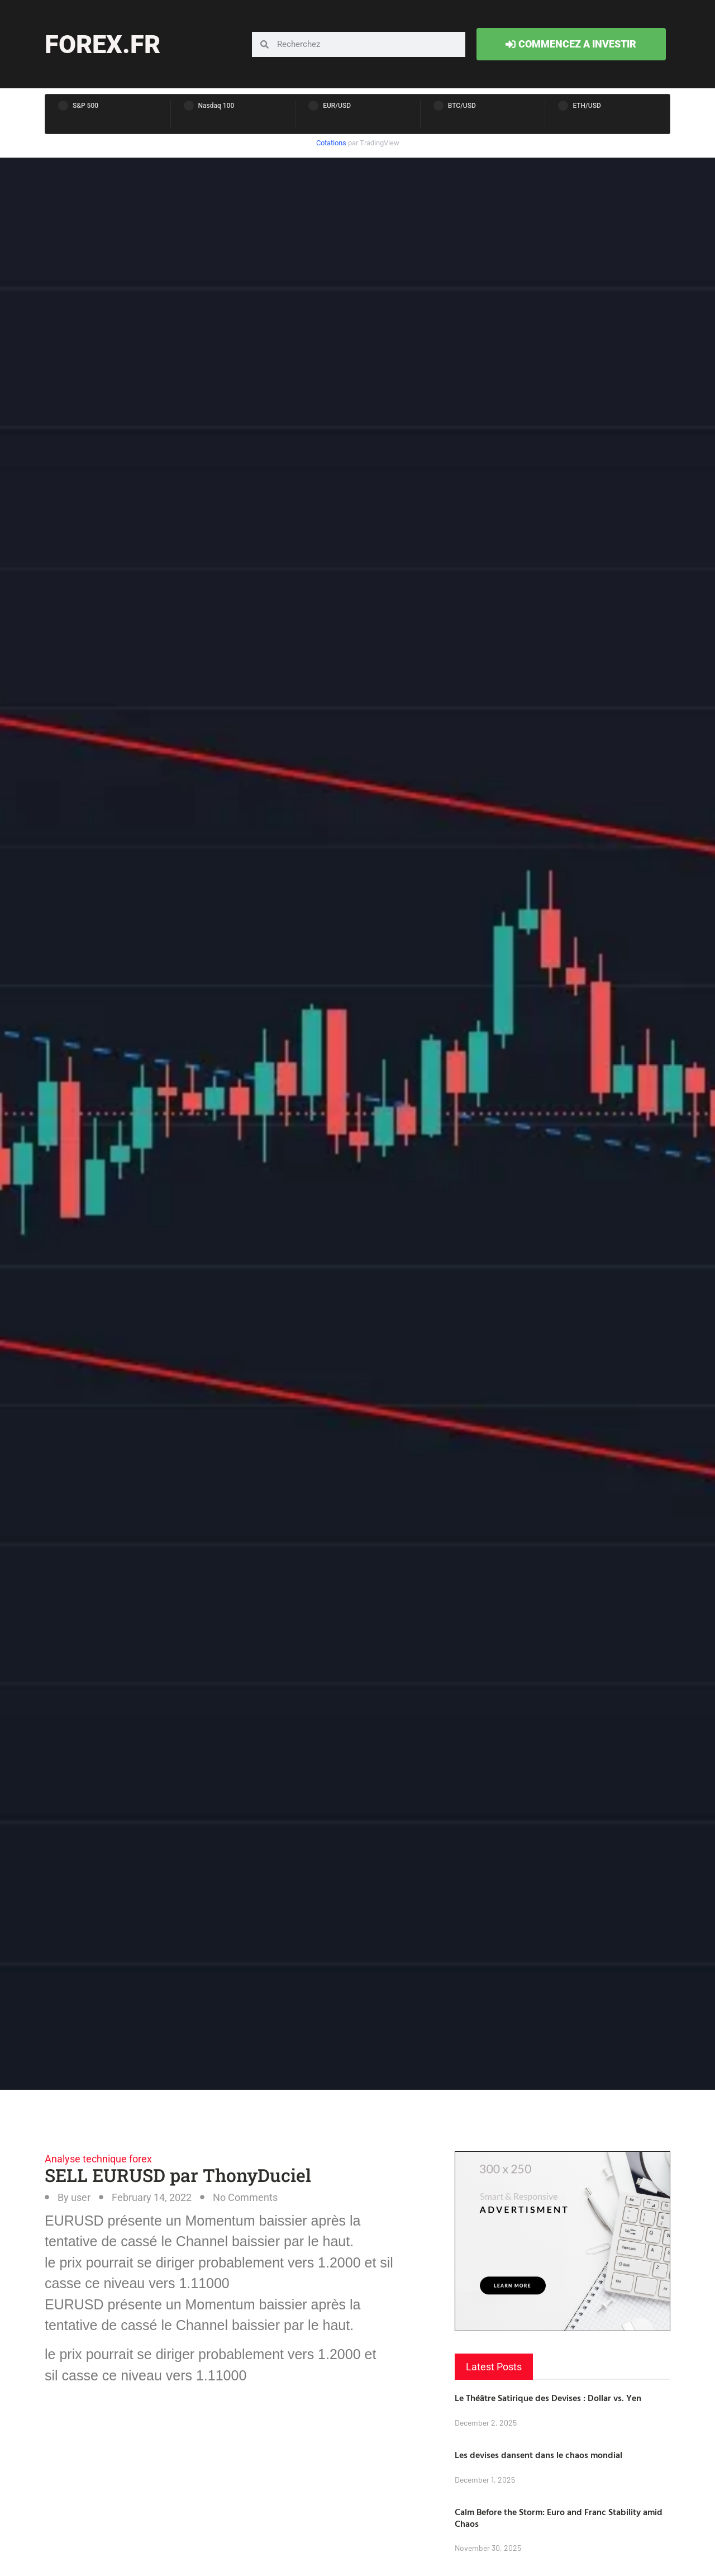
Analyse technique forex (98, 2159)
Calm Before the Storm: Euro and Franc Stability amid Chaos (558, 2517)
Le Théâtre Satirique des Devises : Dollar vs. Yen (548, 2397)
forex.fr (102, 44)
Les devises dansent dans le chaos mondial (538, 2454)
